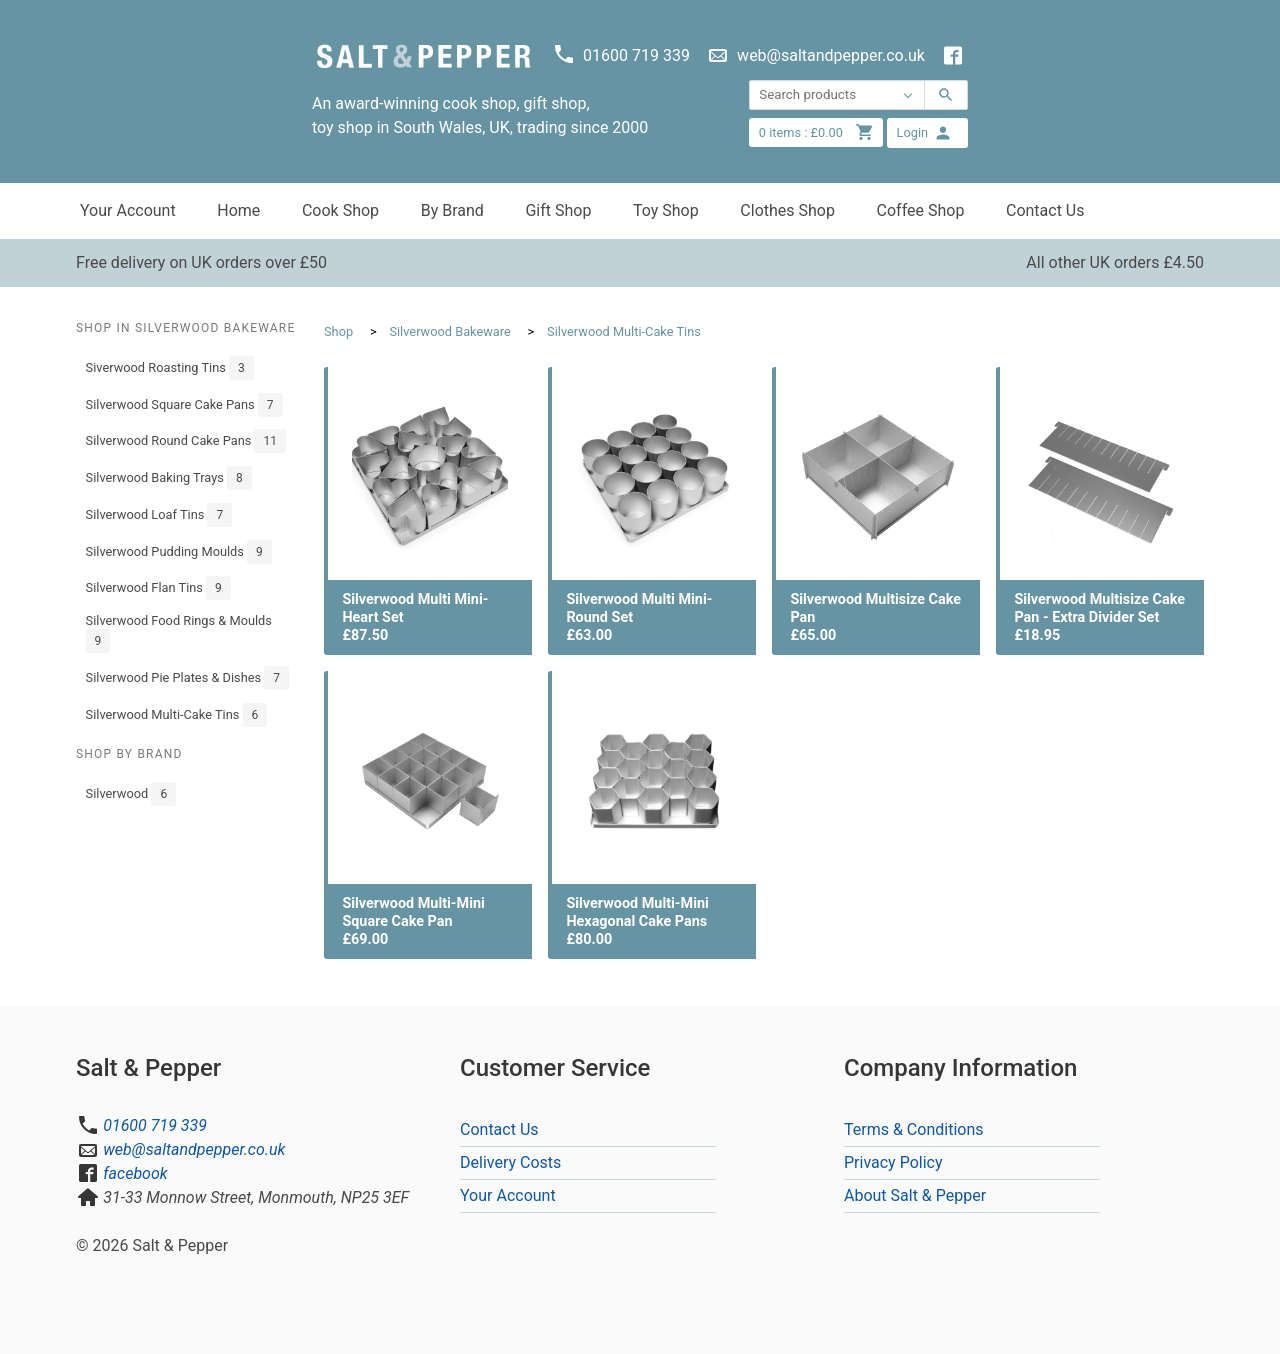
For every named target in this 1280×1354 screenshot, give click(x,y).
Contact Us (1045, 210)
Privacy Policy (893, 1162)
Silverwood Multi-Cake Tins (177, 715)
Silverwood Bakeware (449, 331)
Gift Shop (558, 210)
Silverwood (131, 794)
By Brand (452, 210)
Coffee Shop (921, 210)
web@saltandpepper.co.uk (194, 1149)
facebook (135, 1173)
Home (238, 210)
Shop (338, 331)
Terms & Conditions (914, 1129)
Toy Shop (666, 210)
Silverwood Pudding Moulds (179, 552)
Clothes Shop (787, 210)
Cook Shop (340, 210)
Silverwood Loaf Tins (159, 515)
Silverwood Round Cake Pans (186, 441)
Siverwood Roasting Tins (170, 368)
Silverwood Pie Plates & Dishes (187, 678)
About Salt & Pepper (915, 1195)
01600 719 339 (155, 1125)
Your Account (128, 210)
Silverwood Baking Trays (169, 478)
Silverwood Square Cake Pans (184, 405)
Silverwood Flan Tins (158, 588)
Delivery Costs (510, 1162)
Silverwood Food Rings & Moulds (179, 633)
